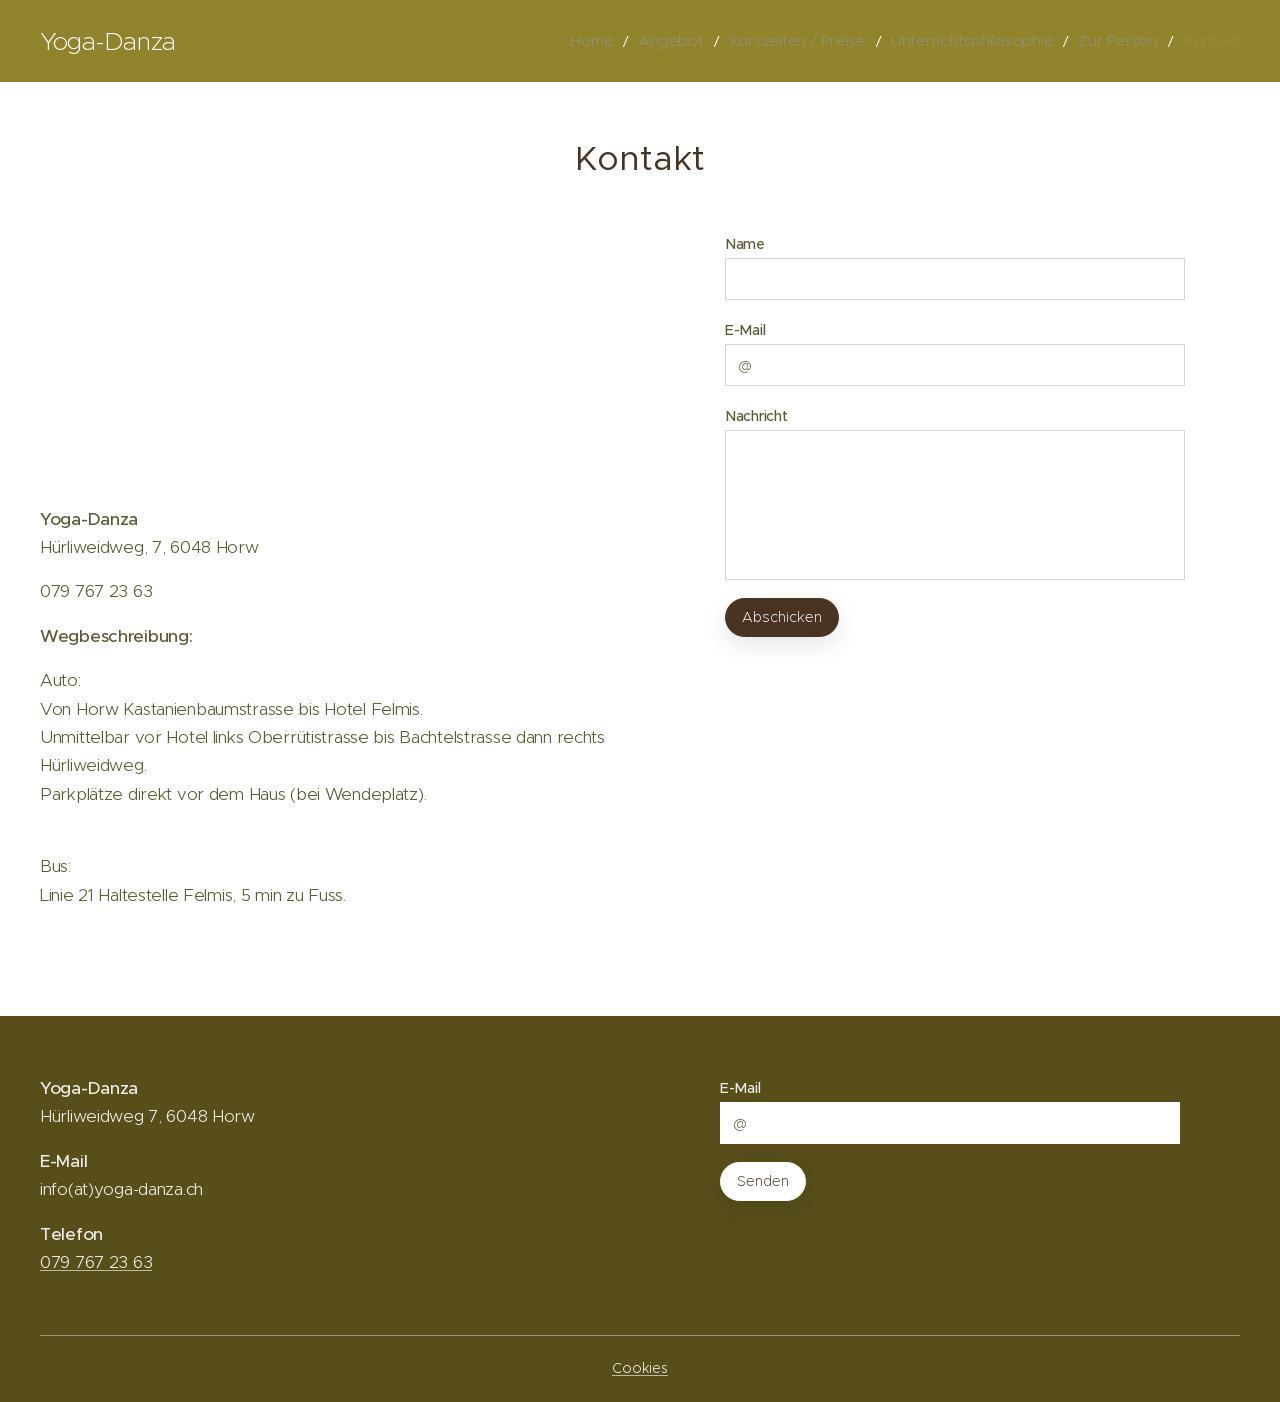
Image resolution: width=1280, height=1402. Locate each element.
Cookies (640, 1368)
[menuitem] (648, 41)
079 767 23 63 (96, 1262)
